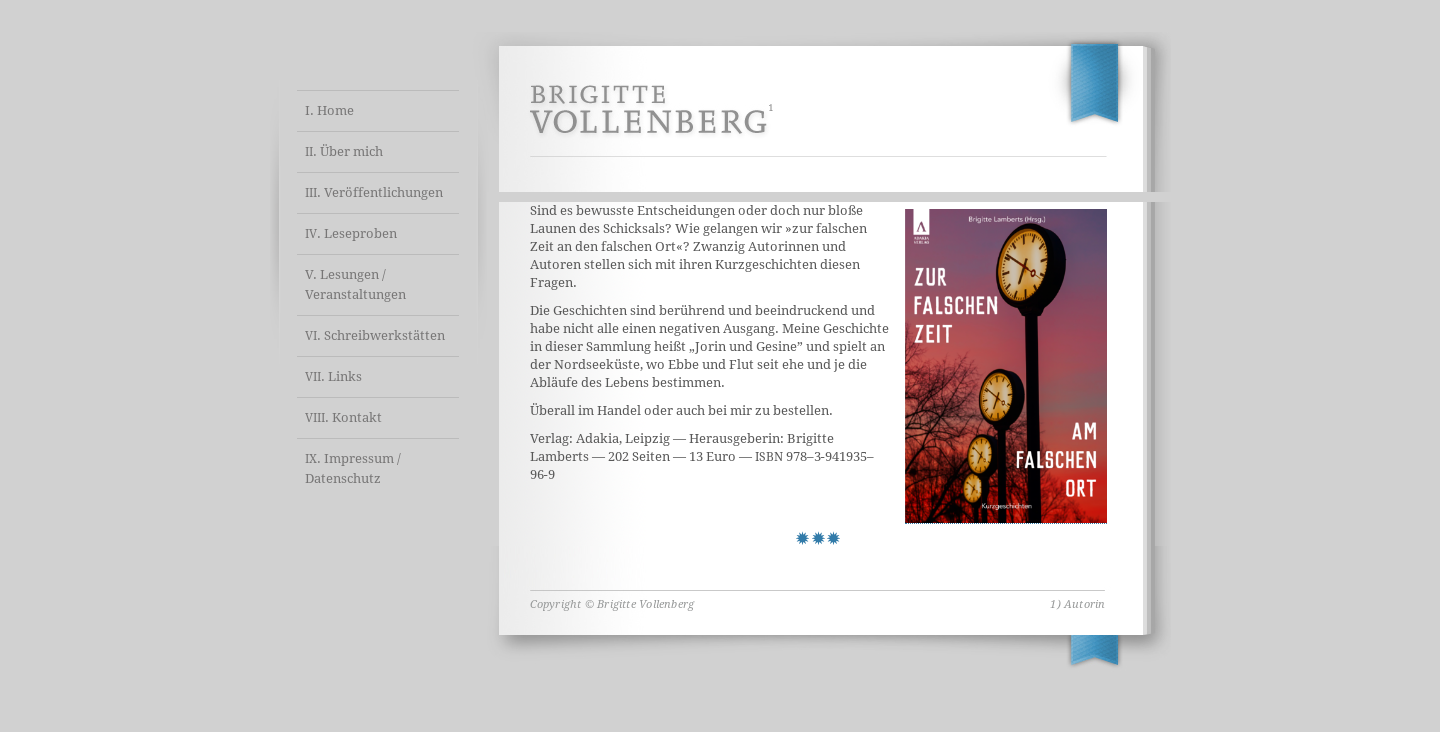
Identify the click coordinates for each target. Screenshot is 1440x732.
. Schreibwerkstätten (375, 335)
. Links (333, 376)
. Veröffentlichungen (374, 192)
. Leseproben (351, 233)
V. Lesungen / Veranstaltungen (355, 284)
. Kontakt (343, 417)
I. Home (329, 110)
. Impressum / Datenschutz (353, 468)
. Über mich (344, 151)
